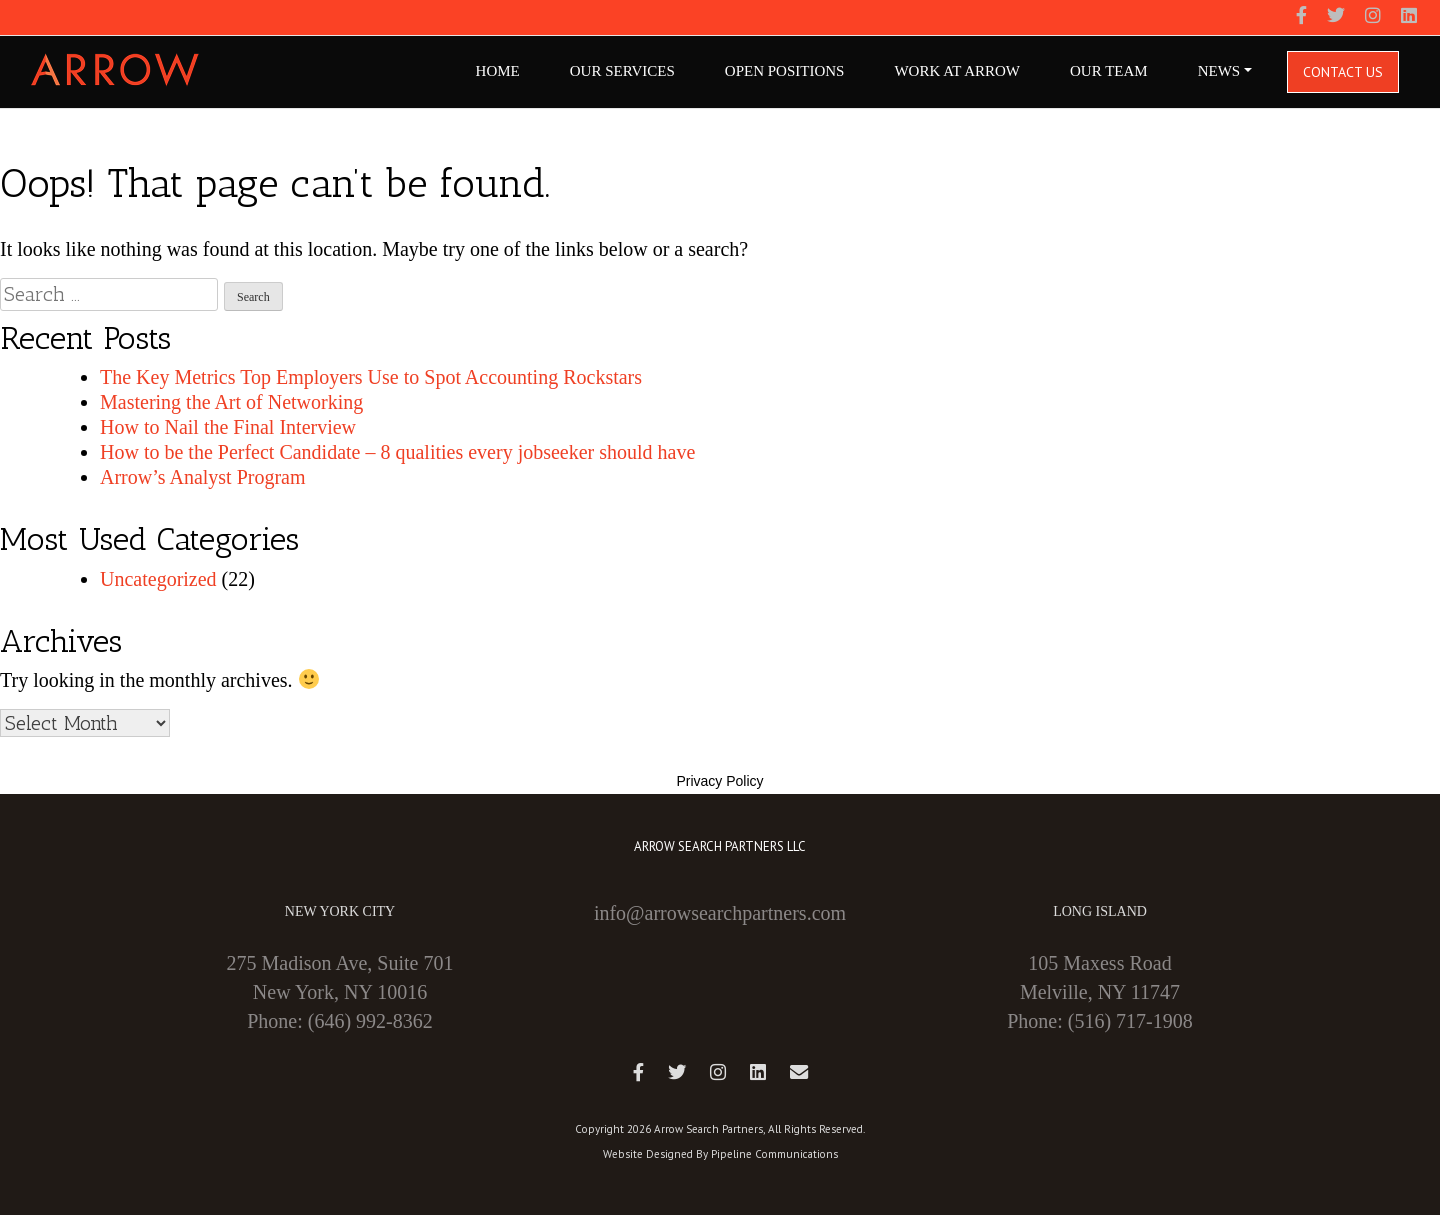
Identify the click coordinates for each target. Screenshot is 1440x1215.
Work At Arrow (957, 71)
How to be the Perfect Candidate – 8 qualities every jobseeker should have (397, 452)
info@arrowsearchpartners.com (720, 913)
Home (498, 71)
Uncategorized (158, 579)
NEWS (1219, 71)
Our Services (622, 71)
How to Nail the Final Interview (228, 427)
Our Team (1109, 71)
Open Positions (785, 71)
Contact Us (1343, 72)
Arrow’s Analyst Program (203, 477)
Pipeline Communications (774, 1154)
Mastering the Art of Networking (231, 402)
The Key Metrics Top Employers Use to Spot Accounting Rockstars (371, 377)
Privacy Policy (719, 781)
